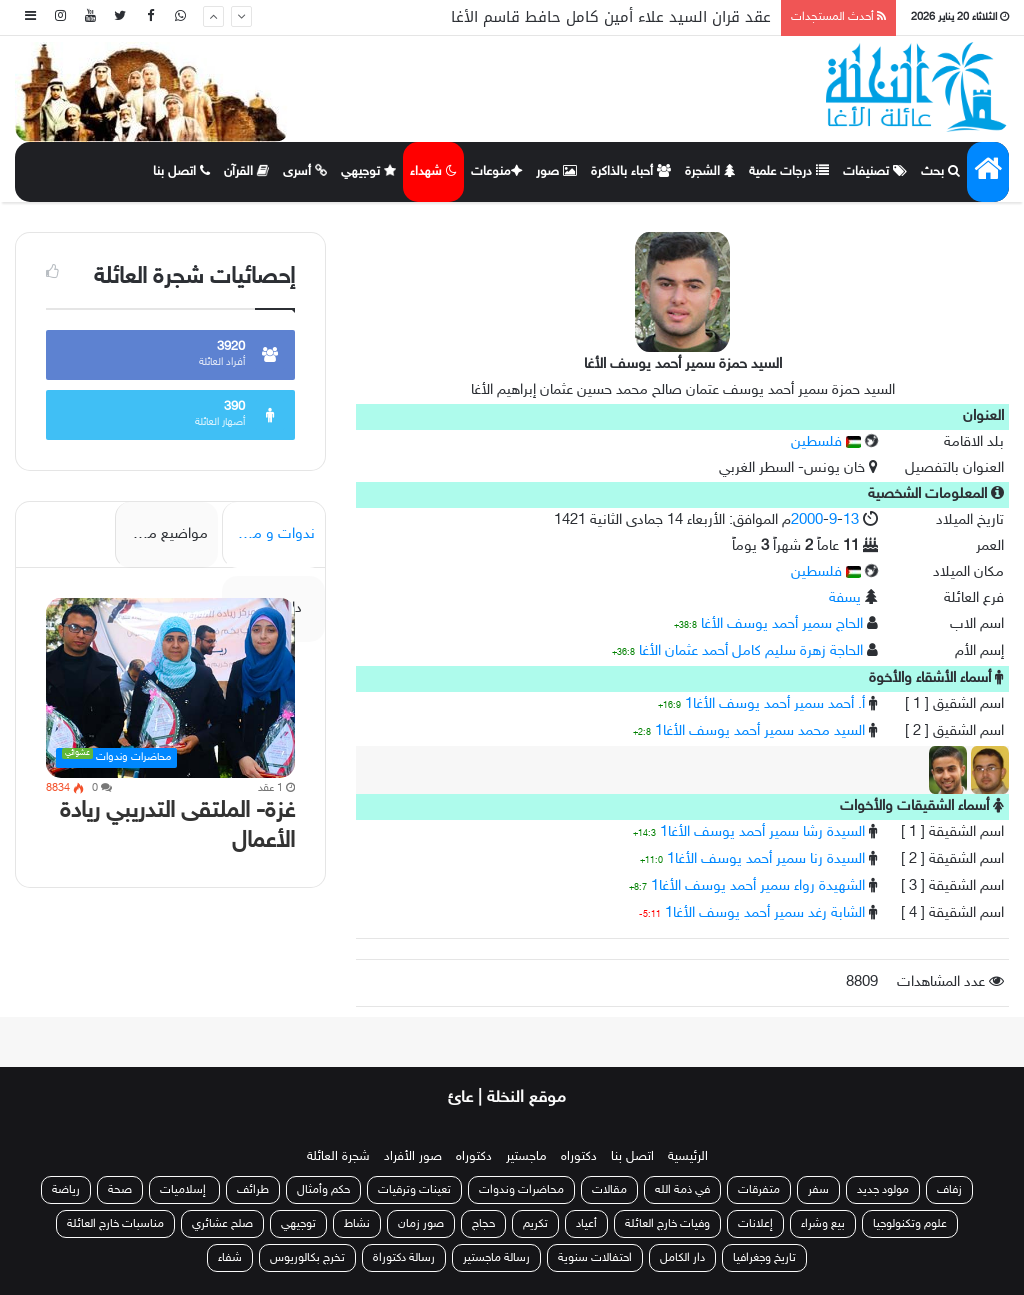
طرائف (253, 1190)
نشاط (357, 1224)
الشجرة (710, 172)
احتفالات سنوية (595, 1258)
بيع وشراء (823, 1224)
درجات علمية (789, 172)
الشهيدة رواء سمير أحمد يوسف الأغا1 (758, 886)
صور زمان (421, 1224)
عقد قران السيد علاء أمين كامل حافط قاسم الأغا (611, 17)
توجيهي (368, 172)
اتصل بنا (181, 172)
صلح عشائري (222, 1224)
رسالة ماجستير (496, 1258)
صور (556, 172)
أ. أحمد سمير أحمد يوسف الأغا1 (775, 704)
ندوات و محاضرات (268, 534)
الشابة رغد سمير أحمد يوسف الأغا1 (765, 913)
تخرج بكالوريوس (307, 1258)
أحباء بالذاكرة (631, 172)
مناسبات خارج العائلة (115, 1224)
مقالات (609, 1190)
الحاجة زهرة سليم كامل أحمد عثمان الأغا (751, 651)
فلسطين (826, 442)
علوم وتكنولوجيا (910, 1224)
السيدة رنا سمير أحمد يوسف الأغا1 (766, 859)
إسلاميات (184, 1190)
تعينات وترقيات (414, 1190)
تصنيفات (875, 172)
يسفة (845, 598)
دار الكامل (682, 1258)
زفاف (949, 1190)
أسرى (305, 172)
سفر (818, 1190)
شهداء (433, 172)
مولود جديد (883, 1190)
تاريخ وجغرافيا (764, 1258)
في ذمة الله (682, 1190)
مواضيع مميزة (165, 534)
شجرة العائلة (338, 1157)
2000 (807, 520)
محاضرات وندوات (521, 1190)
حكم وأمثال (323, 1190)
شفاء (230, 1258)
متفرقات (759, 1190)
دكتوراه (579, 1157)
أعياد (586, 1224)
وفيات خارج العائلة (667, 1224)
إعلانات (755, 1224)
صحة (120, 1190)
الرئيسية (688, 1157)
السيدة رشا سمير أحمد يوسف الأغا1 (762, 832)
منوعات (496, 172)
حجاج (483, 1224)
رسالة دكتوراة (404, 1258)
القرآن (246, 172)
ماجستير (526, 1157)
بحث (940, 172)
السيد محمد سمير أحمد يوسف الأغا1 (760, 731)
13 (851, 520)
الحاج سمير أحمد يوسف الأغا (782, 624)
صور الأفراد (413, 1157)
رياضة (66, 1190)
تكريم (535, 1224)
